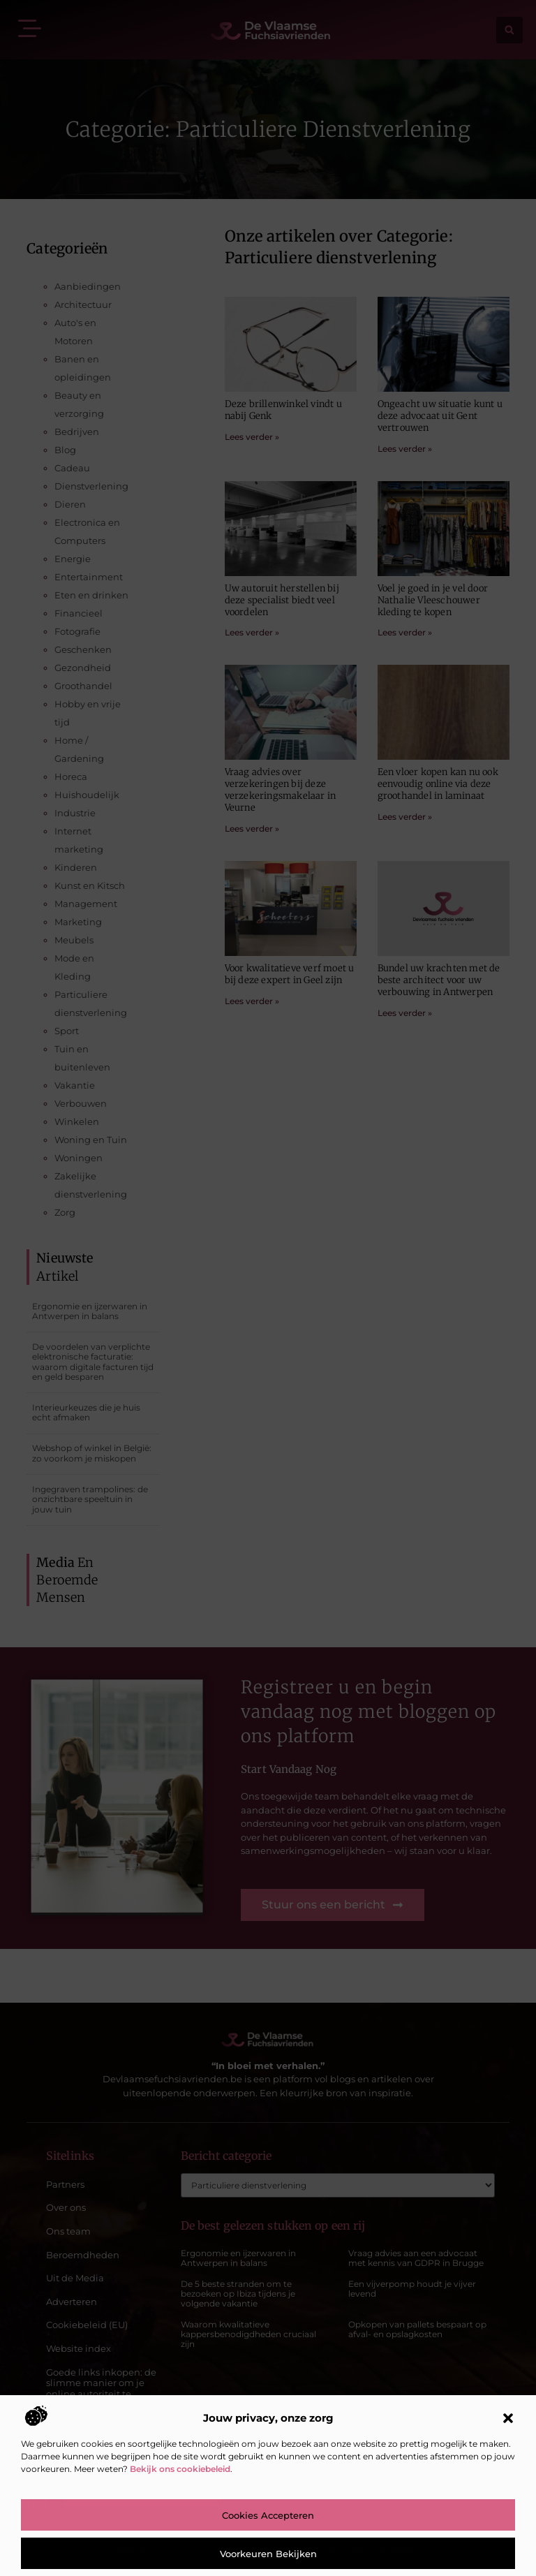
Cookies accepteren (268, 2515)
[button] (508, 2418)
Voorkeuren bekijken (268, 2553)
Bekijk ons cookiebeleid (180, 2469)
